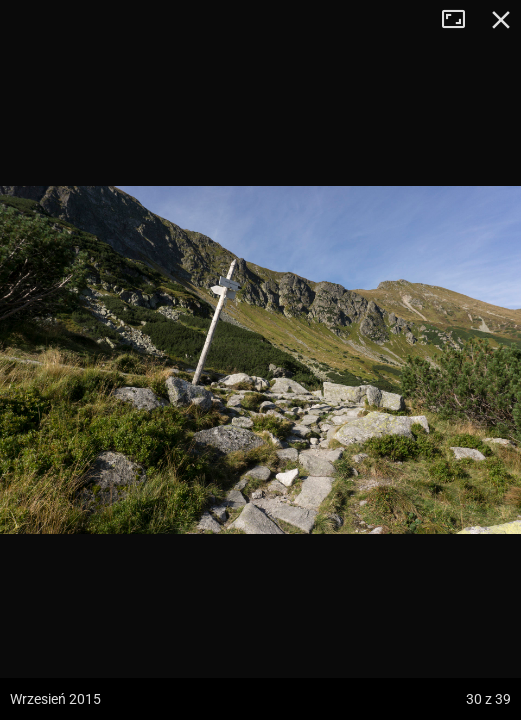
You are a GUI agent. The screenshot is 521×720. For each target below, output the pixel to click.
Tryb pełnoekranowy (461, 20)
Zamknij (501, 20)
